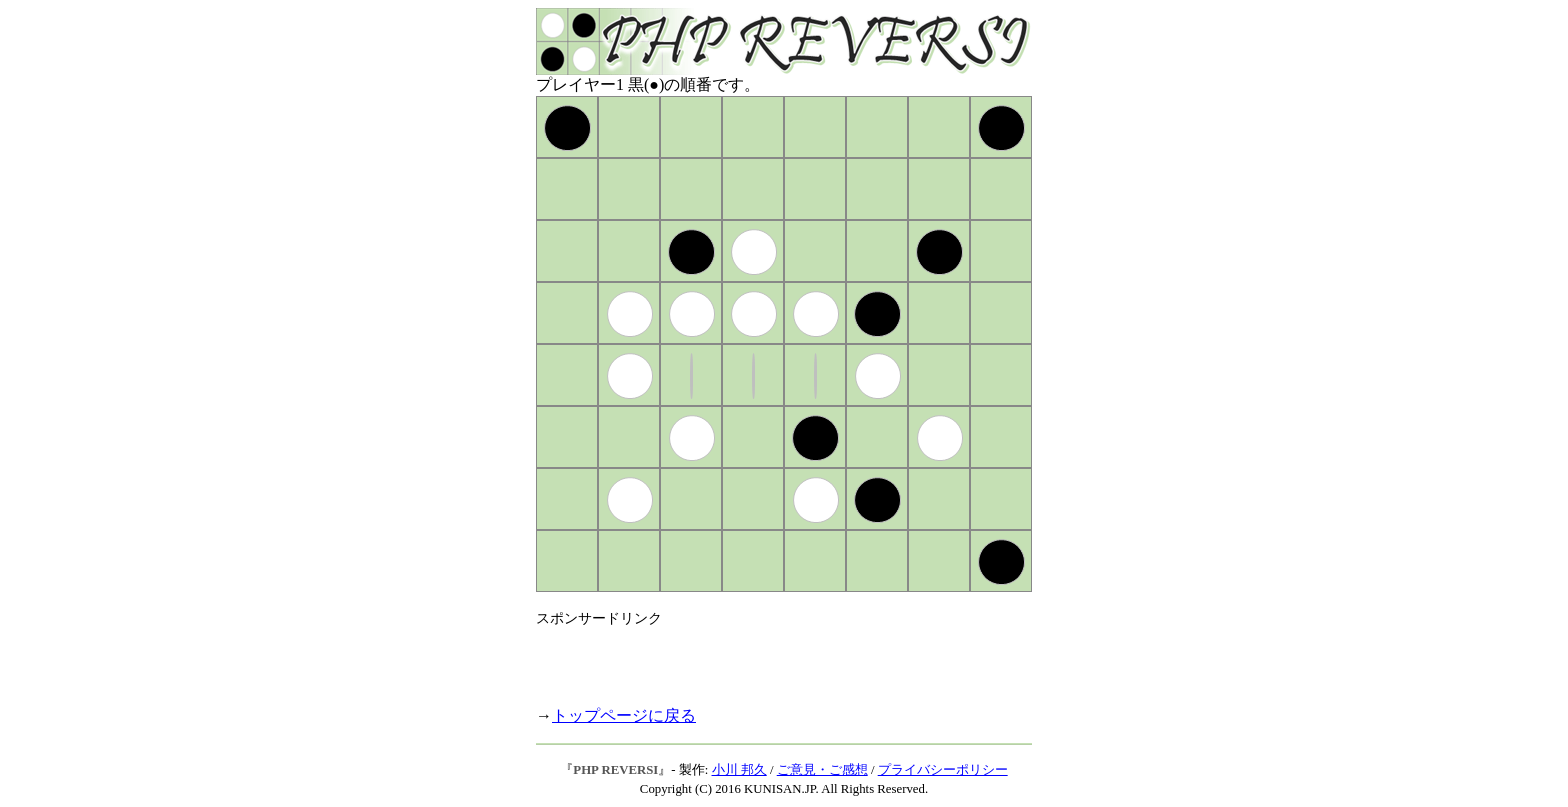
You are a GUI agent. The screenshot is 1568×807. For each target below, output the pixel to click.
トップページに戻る (624, 715)
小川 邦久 (739, 770)
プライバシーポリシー (943, 770)
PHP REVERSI (615, 770)
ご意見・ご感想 (822, 770)
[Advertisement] (770, 658)
